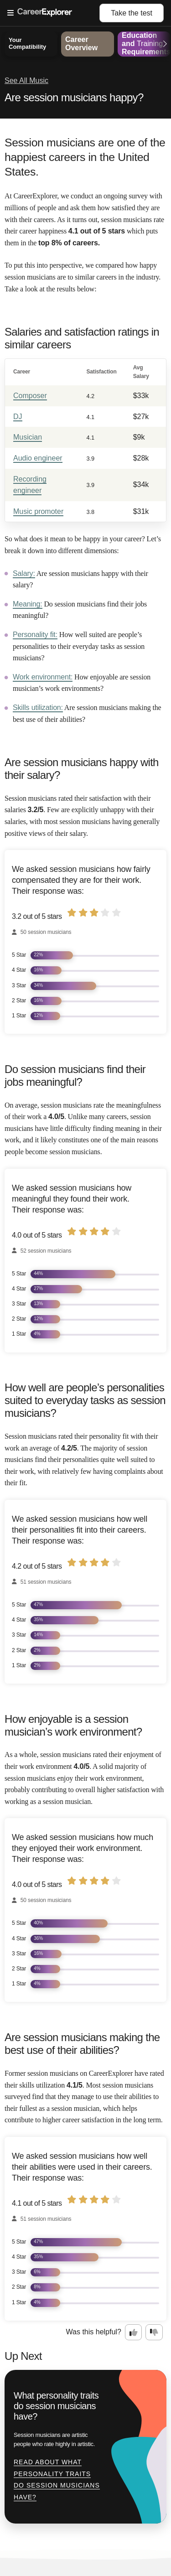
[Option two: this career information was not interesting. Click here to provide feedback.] (154, 2332)
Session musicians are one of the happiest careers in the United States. (85, 157)
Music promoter (38, 511)
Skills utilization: (38, 707)
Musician (27, 437)
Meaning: (27, 604)
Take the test (131, 13)
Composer (30, 395)
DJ (17, 416)
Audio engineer (37, 458)
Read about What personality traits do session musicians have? (57, 2479)
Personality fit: (35, 634)
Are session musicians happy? (74, 97)
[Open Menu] (53, 13)
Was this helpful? (93, 2332)
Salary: (24, 573)
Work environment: (43, 677)
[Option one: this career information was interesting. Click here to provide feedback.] (133, 2332)
